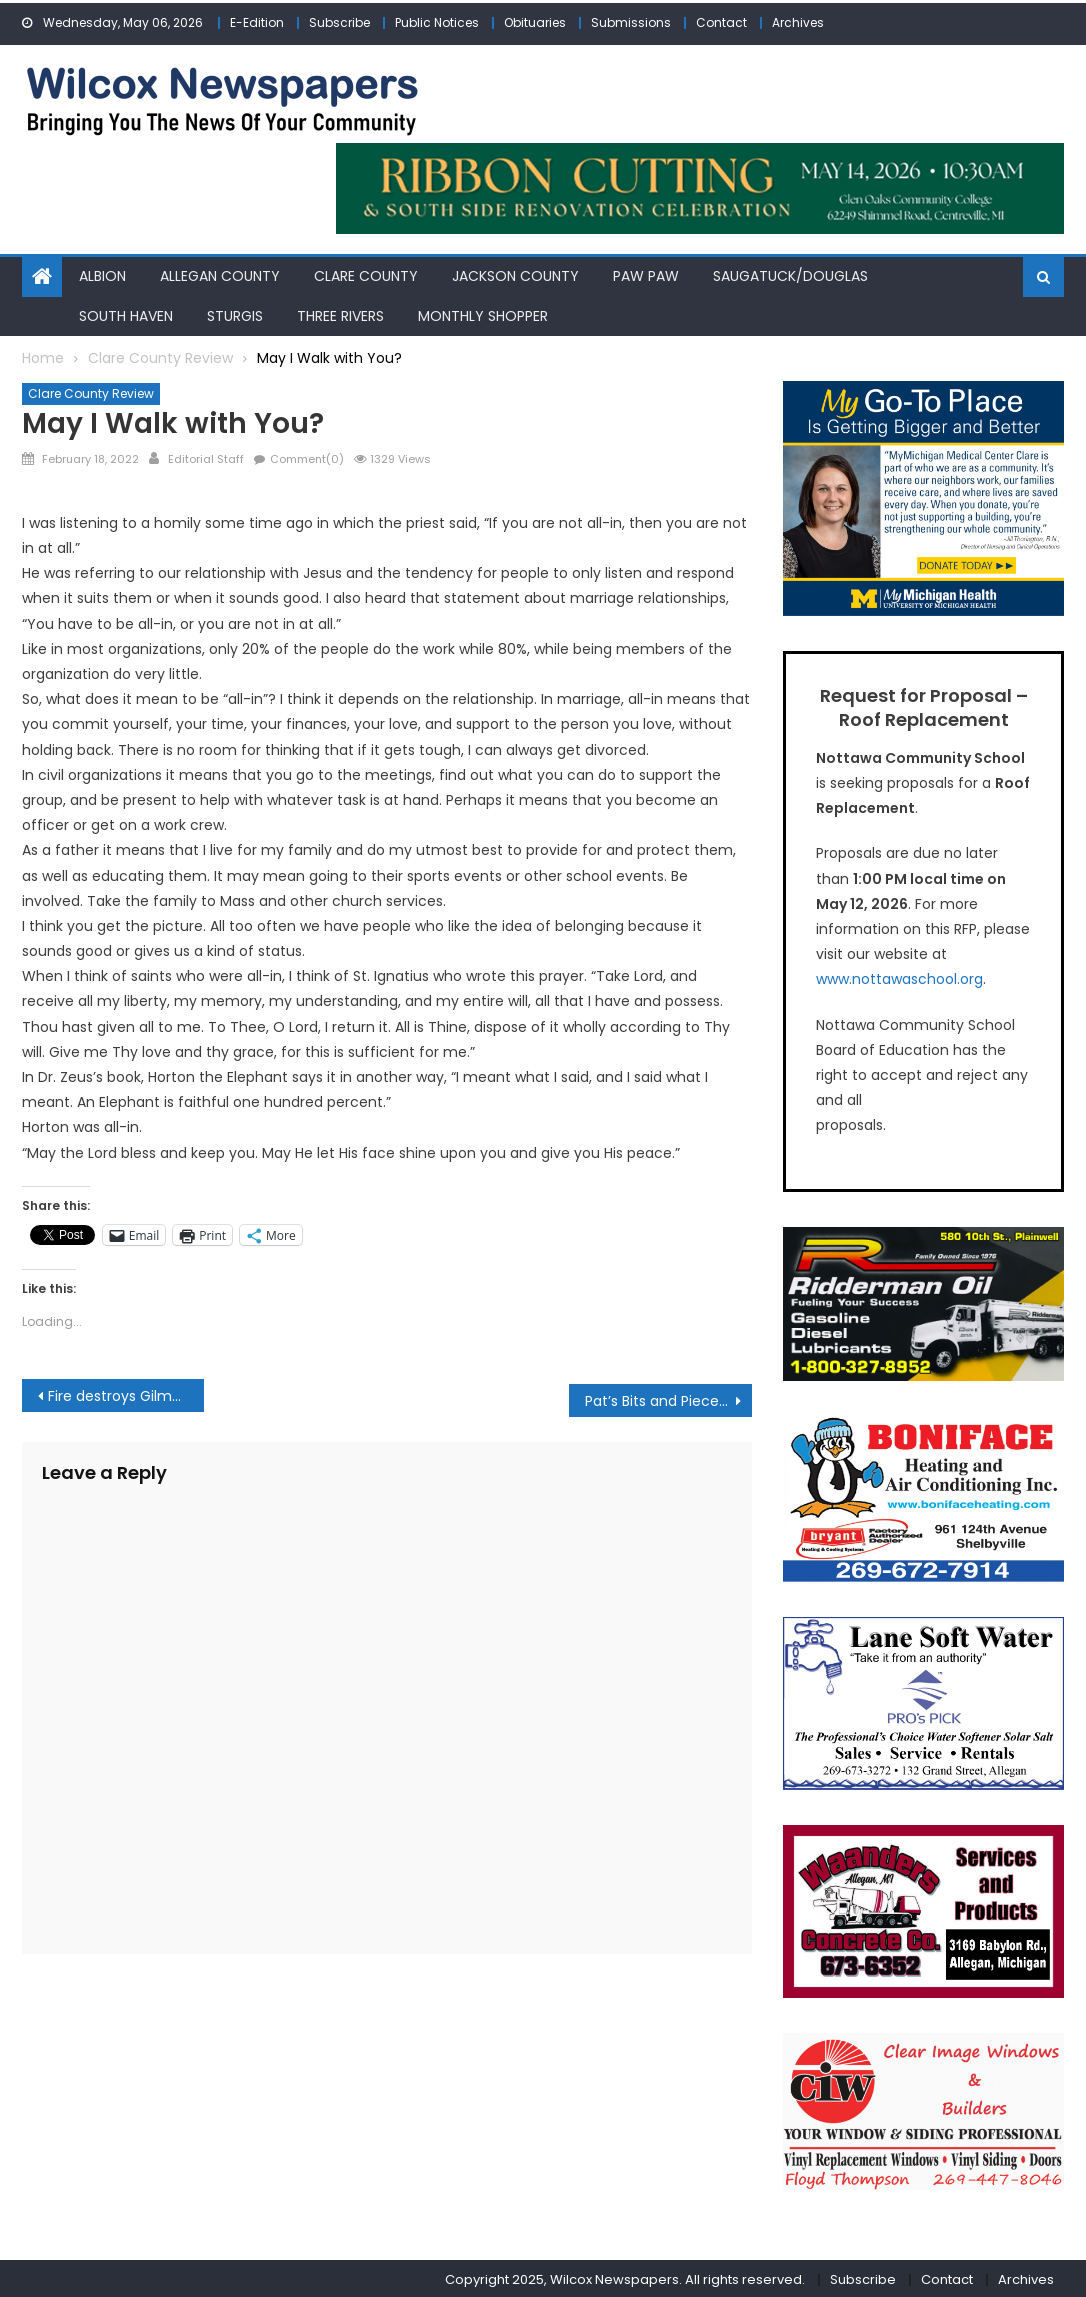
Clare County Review (91, 391)
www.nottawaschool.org (899, 977)
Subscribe (339, 22)
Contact (721, 22)
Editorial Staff (206, 456)
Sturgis (235, 313)
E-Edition (257, 22)
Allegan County (220, 274)
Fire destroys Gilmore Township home (126, 1393)
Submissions (631, 22)
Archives (798, 22)
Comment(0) (307, 456)
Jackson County (515, 274)
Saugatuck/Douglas (790, 274)
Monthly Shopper (483, 313)
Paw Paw (646, 274)
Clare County (366, 274)
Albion (102, 274)
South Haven (126, 313)
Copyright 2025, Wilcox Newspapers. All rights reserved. (625, 2276)
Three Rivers (340, 313)
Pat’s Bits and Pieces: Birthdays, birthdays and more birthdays (668, 1398)
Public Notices (437, 22)
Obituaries (535, 22)
